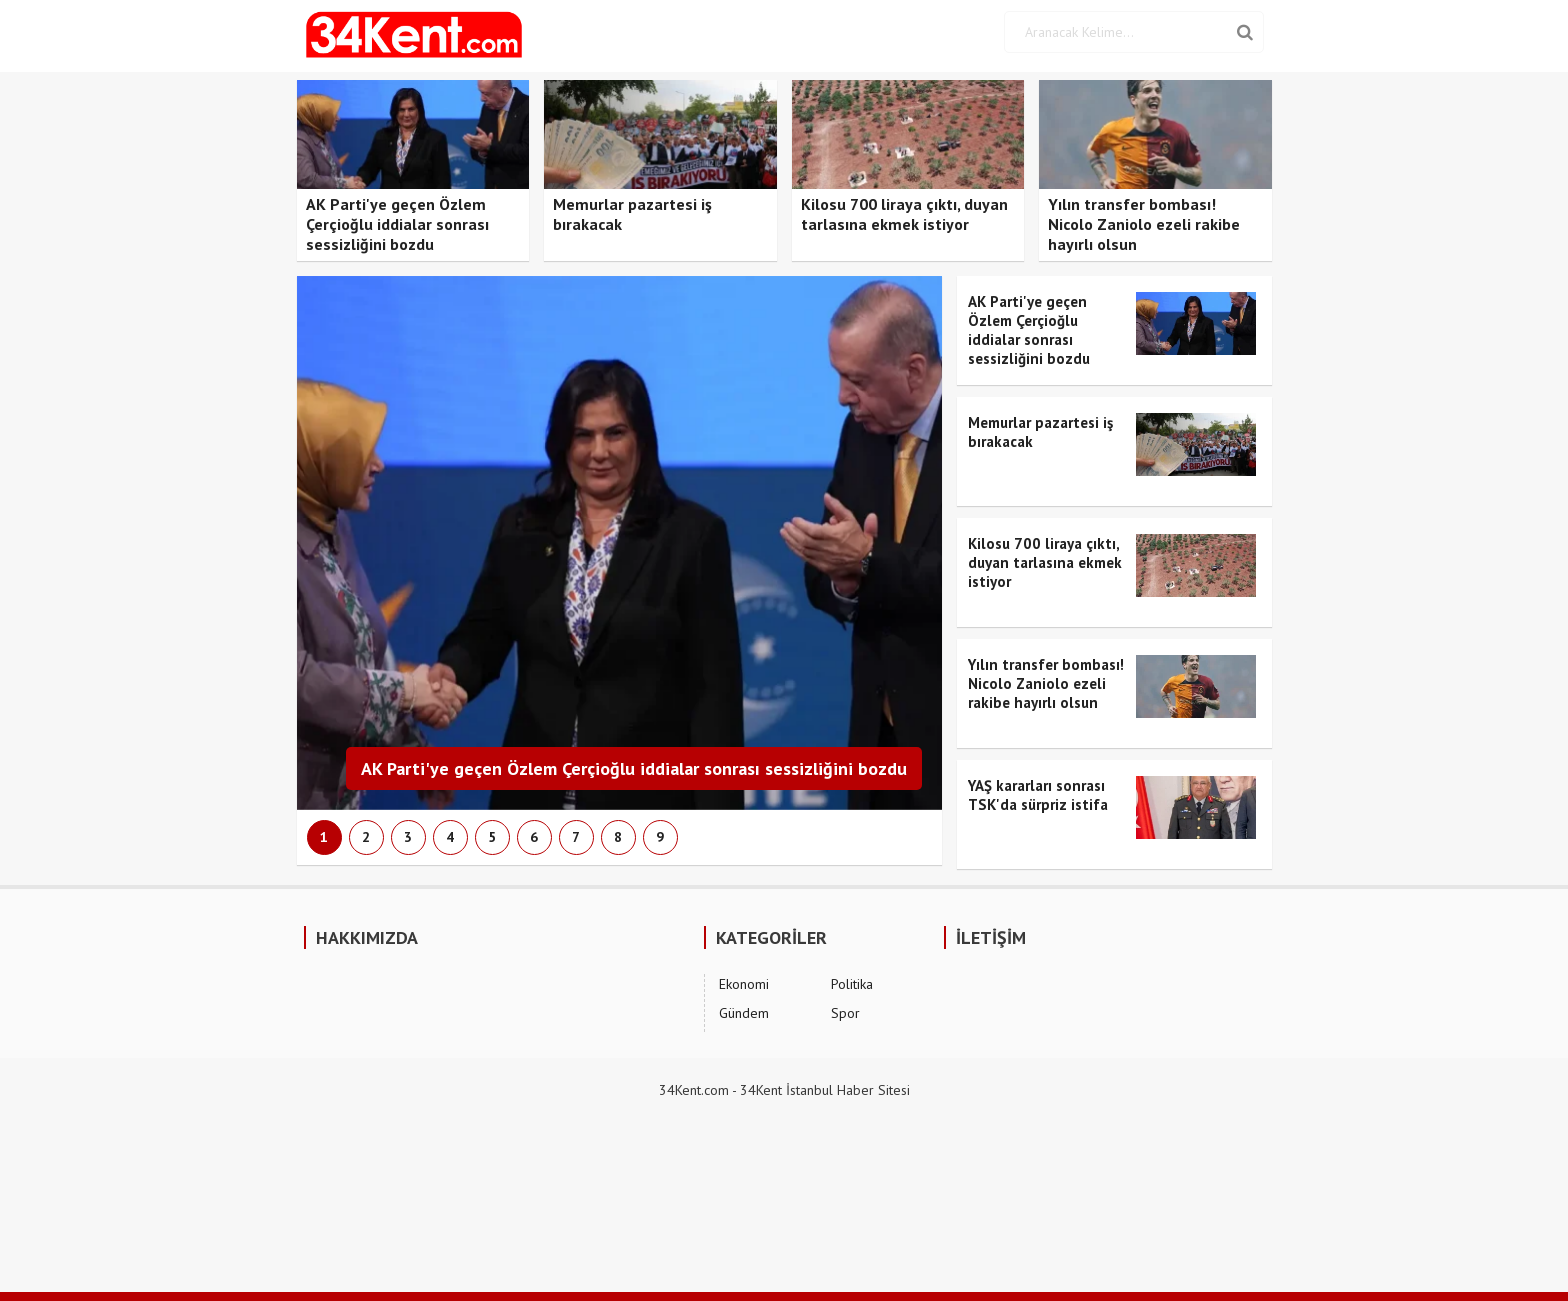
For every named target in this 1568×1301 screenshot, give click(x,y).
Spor (845, 1013)
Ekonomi (744, 984)
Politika (852, 984)
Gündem (744, 1013)
